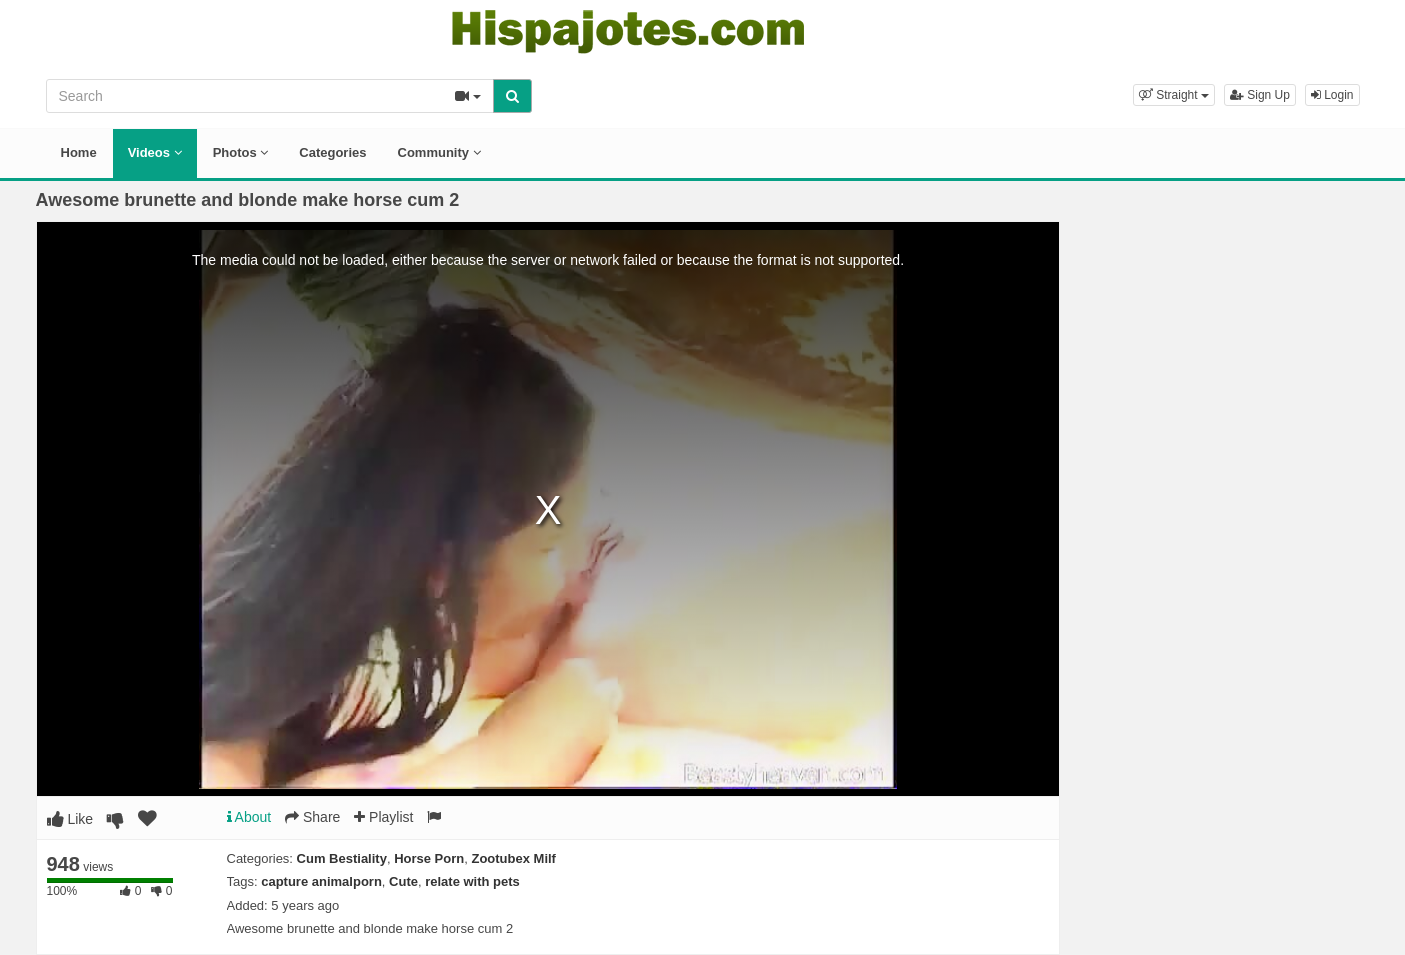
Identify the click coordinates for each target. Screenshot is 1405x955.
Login (1332, 95)
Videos (155, 152)
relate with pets (472, 881)
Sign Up (1260, 95)
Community (439, 152)
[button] (1174, 95)
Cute (403, 881)
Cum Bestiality (342, 858)
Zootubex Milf (513, 858)
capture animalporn (321, 881)
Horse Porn (429, 858)
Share (312, 817)
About (249, 817)
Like (70, 819)
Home (79, 152)
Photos (241, 152)
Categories (332, 152)
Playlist (383, 817)
